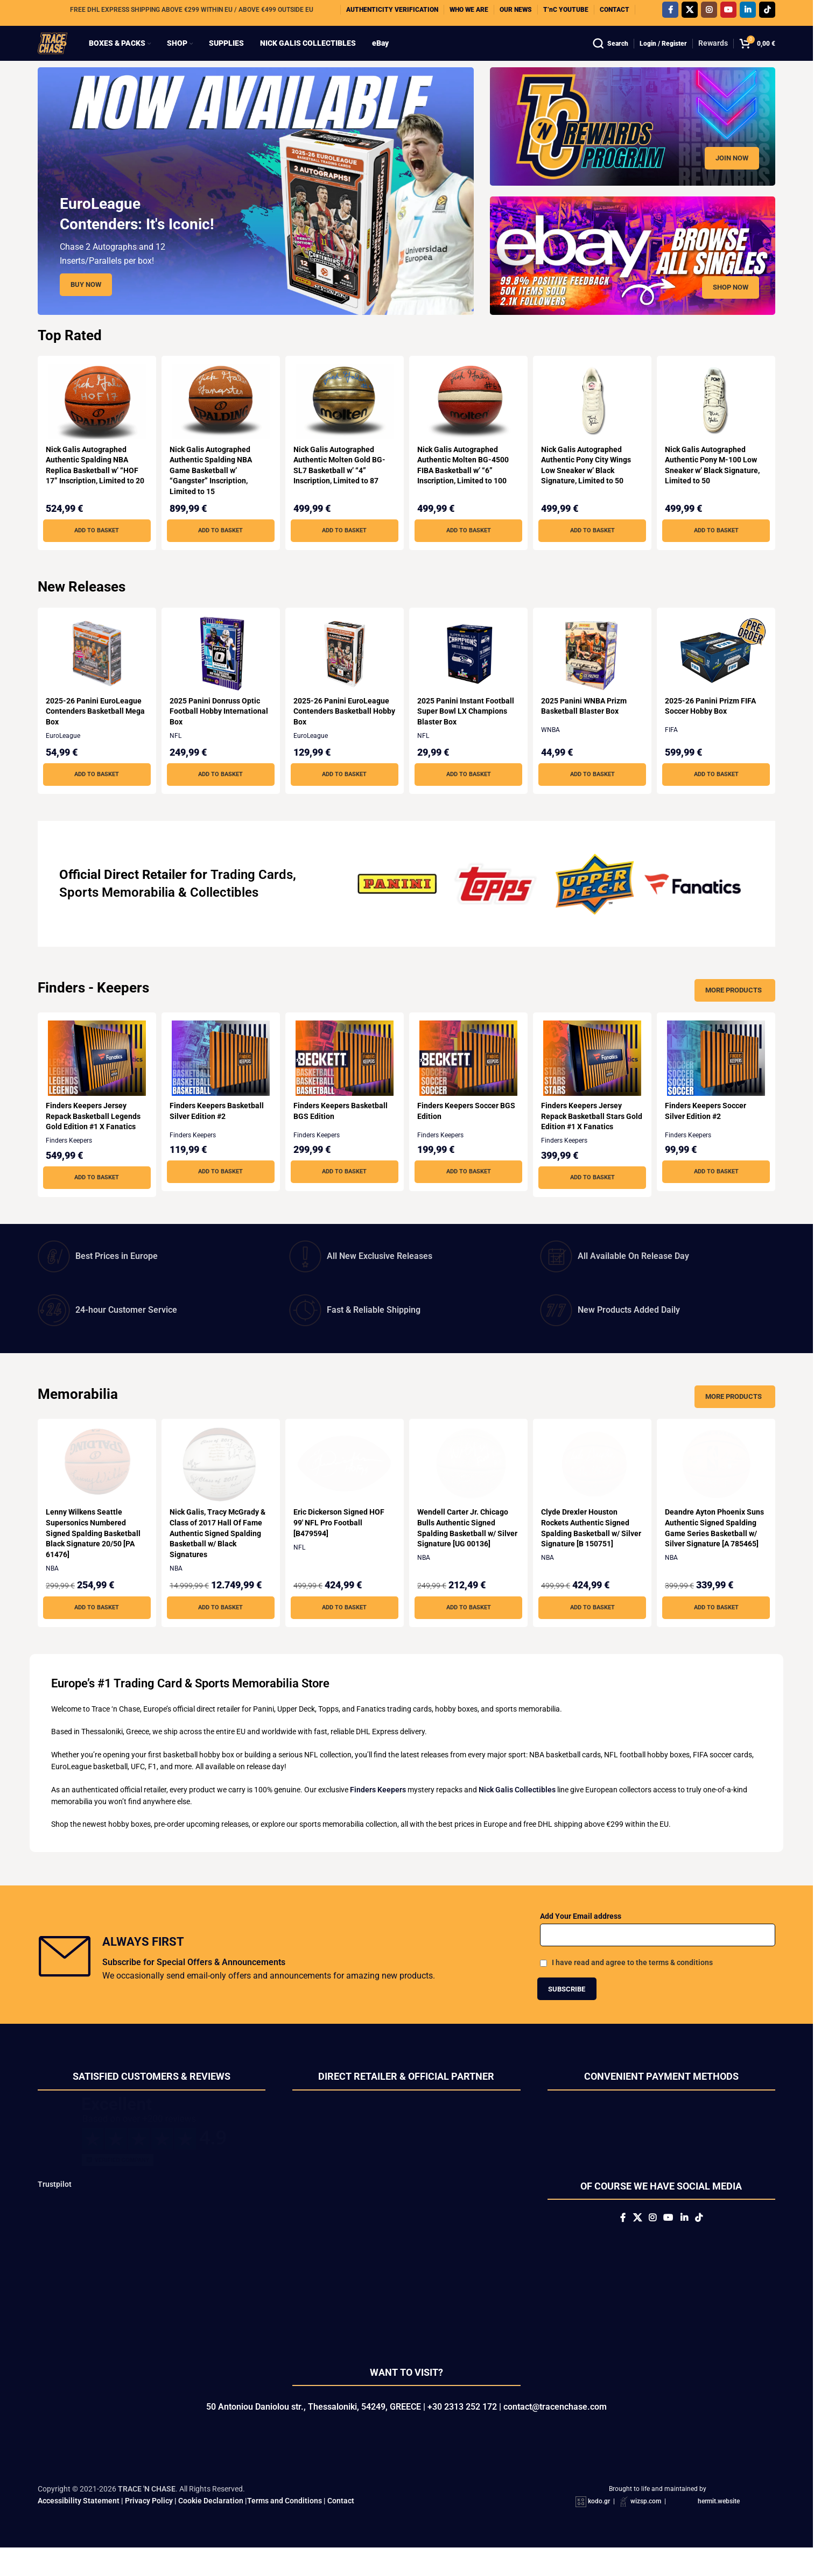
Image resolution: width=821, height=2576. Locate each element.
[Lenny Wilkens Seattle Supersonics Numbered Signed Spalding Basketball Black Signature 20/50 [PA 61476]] (95, 1485)
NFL (177, 757)
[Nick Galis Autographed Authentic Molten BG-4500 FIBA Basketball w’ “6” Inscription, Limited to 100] (469, 422)
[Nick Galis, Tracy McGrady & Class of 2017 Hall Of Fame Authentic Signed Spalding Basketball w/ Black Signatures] (220, 1485)
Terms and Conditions (284, 2529)
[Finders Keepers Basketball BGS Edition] (344, 1079)
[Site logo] (63, 53)
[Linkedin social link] (748, 13)
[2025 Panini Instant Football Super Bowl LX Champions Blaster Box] (469, 674)
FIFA (675, 751)
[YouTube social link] (728, 13)
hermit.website (719, 2529)
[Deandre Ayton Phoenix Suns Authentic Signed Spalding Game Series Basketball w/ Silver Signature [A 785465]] (718, 1485)
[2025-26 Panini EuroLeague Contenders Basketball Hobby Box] (344, 674)
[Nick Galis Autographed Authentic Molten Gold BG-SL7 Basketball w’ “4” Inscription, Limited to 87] (344, 422)
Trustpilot (55, 2205)
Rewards (713, 54)
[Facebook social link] (670, 13)
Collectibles (224, 913)
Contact (340, 2529)
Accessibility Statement (79, 2529)
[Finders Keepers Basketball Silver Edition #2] (220, 1079)
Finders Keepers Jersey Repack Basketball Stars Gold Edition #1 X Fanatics (590, 1137)
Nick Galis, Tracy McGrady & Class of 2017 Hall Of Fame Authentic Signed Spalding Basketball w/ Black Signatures (218, 1554)
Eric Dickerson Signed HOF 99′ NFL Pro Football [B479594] (340, 1543)
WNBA (554, 751)
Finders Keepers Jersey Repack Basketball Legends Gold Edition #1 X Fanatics (93, 1137)
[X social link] (690, 13)
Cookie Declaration (210, 2529)
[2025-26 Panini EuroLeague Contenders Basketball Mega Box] (95, 674)
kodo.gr (599, 2529)
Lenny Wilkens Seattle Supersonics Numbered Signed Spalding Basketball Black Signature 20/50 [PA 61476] (93, 1554)
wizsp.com (645, 2529)
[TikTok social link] (767, 13)
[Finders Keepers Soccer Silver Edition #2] (718, 1079)
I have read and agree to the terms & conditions (632, 1983)
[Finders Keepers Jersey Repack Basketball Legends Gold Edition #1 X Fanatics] (95, 1079)
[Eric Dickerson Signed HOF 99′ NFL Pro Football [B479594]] (344, 1485)
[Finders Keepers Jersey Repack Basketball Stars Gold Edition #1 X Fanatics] (594, 1079)
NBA (52, 1589)
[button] (94, 551)
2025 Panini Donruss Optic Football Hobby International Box (216, 732)
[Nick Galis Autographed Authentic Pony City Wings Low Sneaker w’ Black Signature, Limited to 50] (594, 422)
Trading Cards (251, 895)
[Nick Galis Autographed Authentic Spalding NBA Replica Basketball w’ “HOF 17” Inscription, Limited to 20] (95, 422)
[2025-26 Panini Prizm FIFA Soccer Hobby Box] (718, 674)
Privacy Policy (149, 2529)
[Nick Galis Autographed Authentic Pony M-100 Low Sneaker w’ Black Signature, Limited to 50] (718, 422)
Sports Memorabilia (117, 913)
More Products (733, 1011)
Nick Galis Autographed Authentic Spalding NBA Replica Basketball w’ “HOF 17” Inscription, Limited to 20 (92, 491)
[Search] (610, 54)
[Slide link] (256, 212)
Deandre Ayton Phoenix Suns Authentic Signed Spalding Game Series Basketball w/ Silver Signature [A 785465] (709, 1554)
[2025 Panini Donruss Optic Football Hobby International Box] (220, 674)
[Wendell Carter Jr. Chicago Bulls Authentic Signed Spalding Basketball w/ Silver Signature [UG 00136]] (469, 1485)
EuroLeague (63, 757)
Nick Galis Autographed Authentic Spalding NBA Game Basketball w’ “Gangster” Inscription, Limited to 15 (212, 491)
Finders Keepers (69, 1161)
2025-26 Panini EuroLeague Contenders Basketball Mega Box (94, 732)
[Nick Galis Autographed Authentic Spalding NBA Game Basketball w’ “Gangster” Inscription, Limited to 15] (220, 422)
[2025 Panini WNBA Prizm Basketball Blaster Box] (594, 674)
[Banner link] (632, 147)
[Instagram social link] (709, 13)
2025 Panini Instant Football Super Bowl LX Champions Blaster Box (468, 732)
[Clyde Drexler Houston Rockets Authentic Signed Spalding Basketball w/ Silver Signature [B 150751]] (594, 1485)
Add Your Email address (580, 1937)
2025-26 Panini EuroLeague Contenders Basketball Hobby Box (343, 732)
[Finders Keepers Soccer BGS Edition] (469, 1079)
